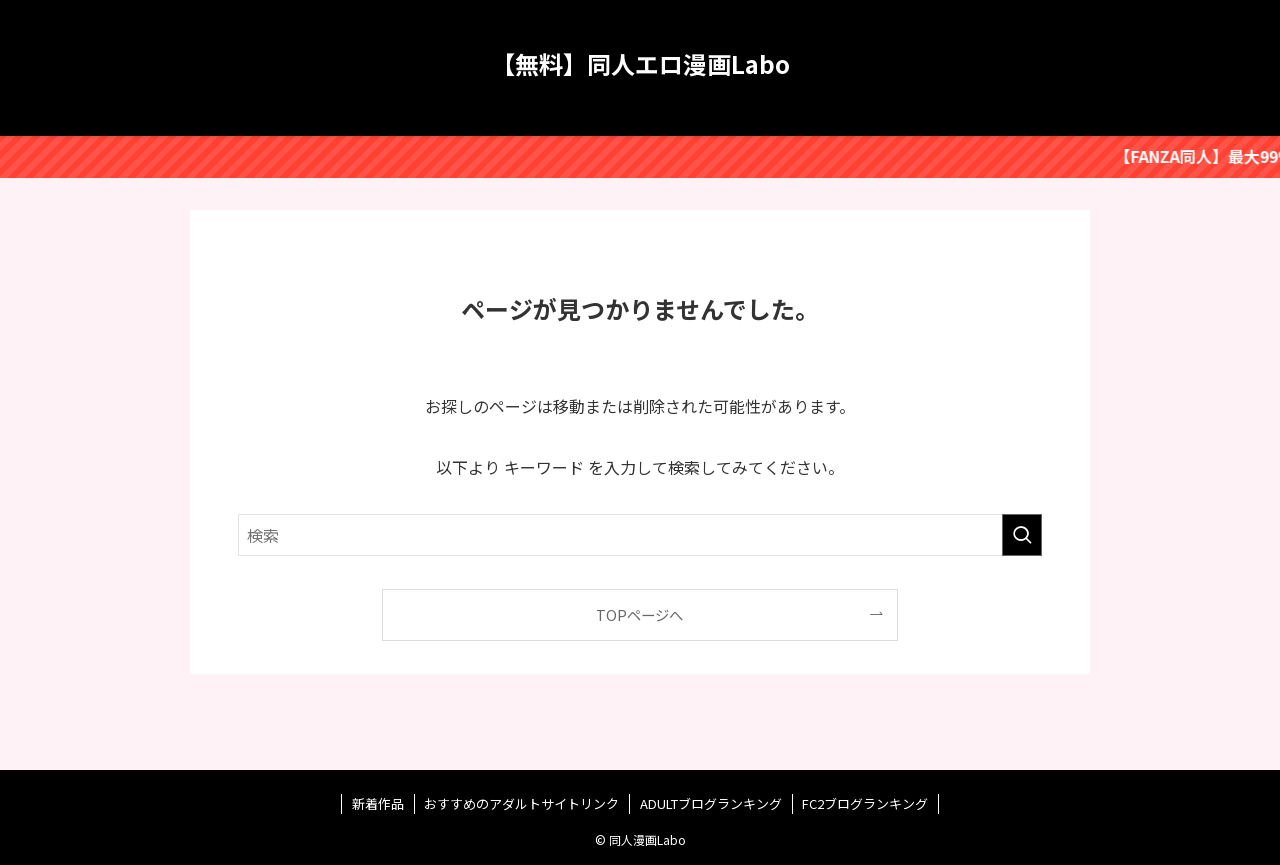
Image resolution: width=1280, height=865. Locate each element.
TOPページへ (639, 614)
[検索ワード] (640, 535)
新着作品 (378, 803)
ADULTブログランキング (711, 803)
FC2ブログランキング (865, 803)
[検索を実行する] (1022, 535)
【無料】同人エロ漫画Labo (640, 64)
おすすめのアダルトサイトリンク (521, 803)
